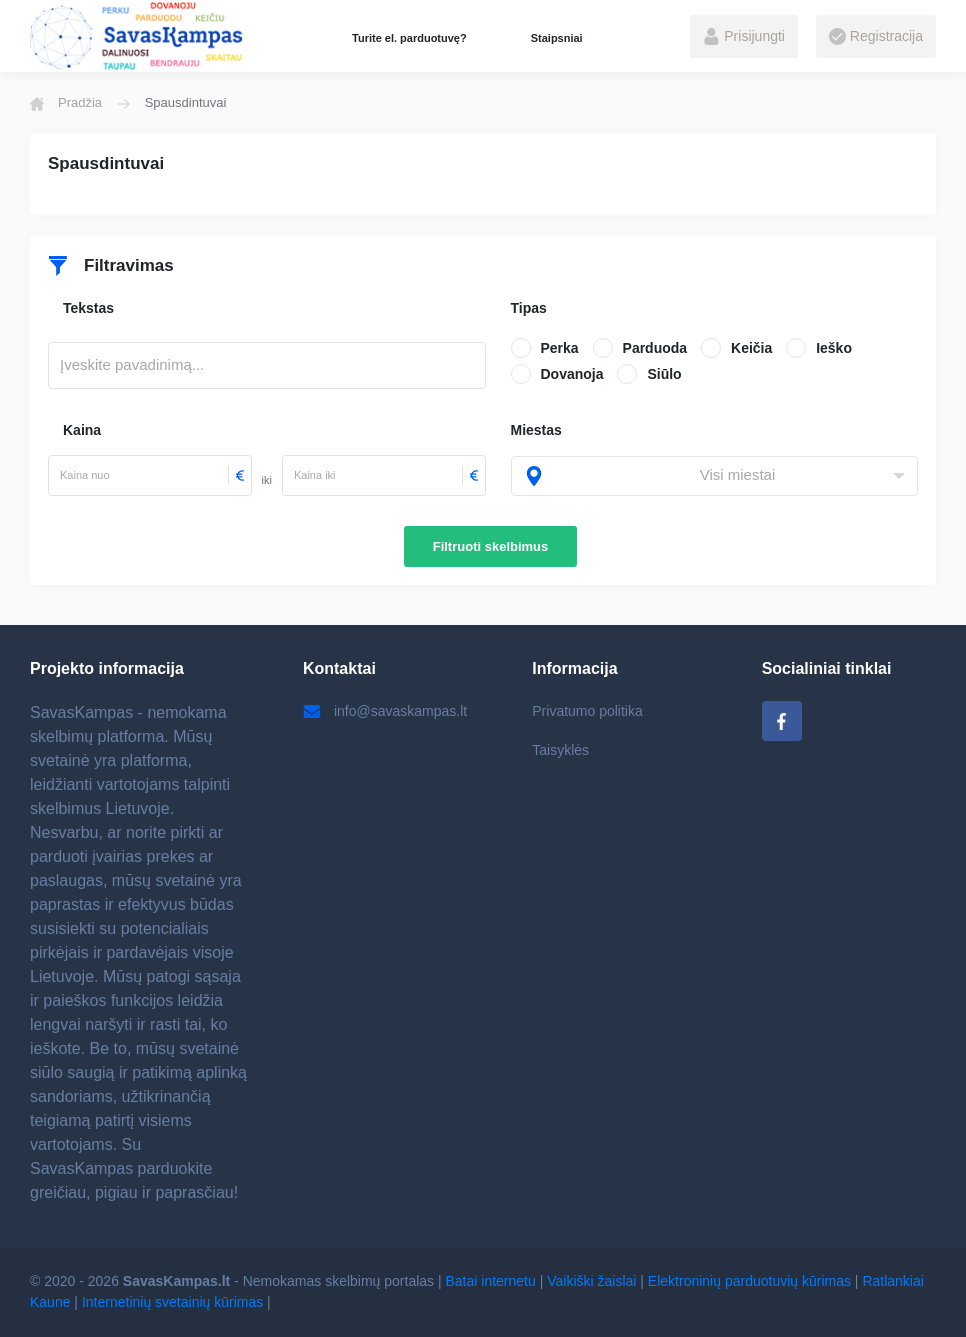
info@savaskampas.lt (385, 711)
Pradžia (66, 103)
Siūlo (664, 374)
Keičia (751, 348)
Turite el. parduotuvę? (409, 38)
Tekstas (88, 308)
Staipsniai (557, 38)
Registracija (876, 37)
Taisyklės (560, 750)
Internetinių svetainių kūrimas (172, 1302)
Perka (560, 348)
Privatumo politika (587, 711)
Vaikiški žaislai (591, 1281)
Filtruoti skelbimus (491, 546)
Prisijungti (744, 37)
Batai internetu (491, 1281)
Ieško (834, 348)
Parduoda (655, 348)
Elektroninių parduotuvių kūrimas (749, 1281)
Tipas (529, 308)
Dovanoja (572, 374)
